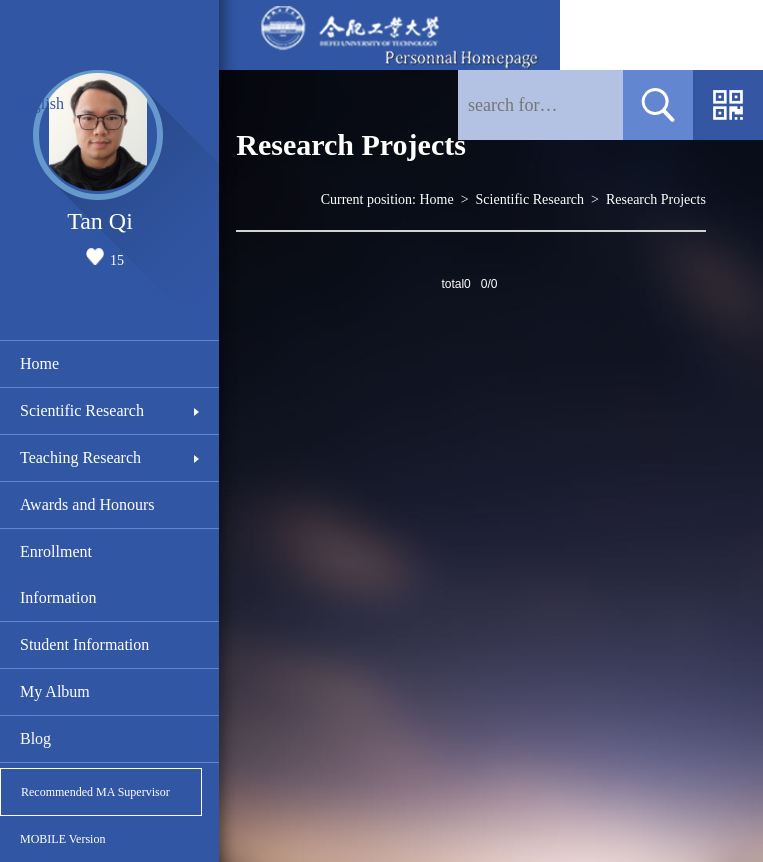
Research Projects (656, 199)
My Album (55, 691)
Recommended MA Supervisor (95, 792)
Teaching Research (80, 457)
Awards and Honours (87, 504)
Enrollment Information (58, 574)
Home (39, 363)
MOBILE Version (62, 839)
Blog (35, 738)
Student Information (84, 644)
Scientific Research (82, 410)
